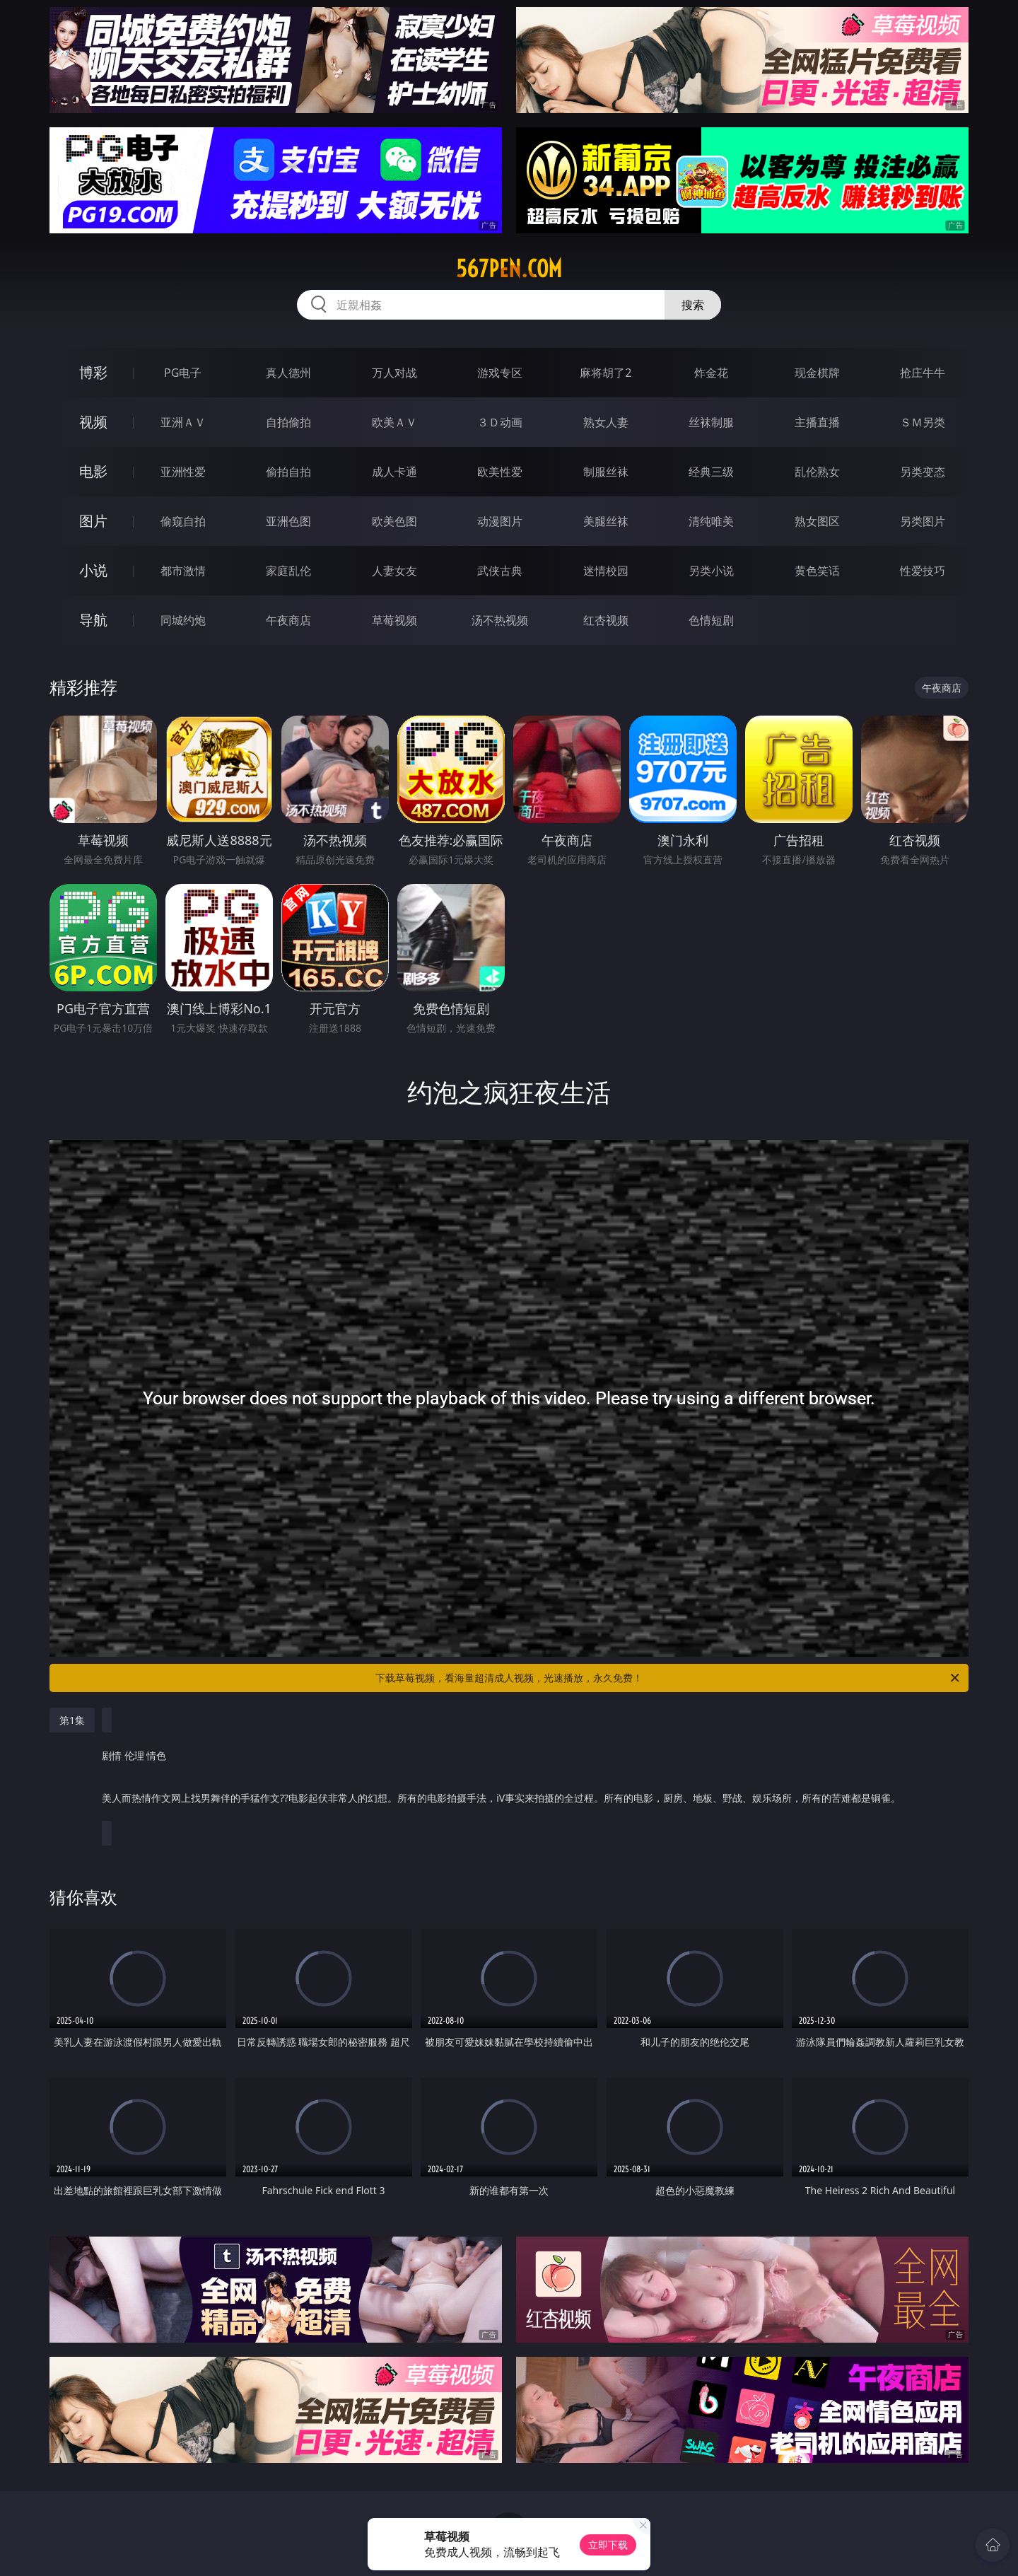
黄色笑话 (817, 570)
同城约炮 (183, 620)
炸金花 (711, 372)
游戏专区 (499, 372)
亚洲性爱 (183, 471)
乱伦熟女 (817, 471)
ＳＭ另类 (922, 422)
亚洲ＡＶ (183, 422)
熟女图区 (817, 521)
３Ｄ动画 (499, 422)
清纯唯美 (711, 521)
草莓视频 (394, 620)
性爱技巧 (922, 570)
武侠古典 (499, 570)
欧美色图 (394, 521)
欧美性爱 (499, 471)
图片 (93, 520)
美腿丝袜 (605, 521)
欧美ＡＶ (394, 422)
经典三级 (711, 471)
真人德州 (288, 372)
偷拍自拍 (288, 471)
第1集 (72, 1720)
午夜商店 (288, 620)
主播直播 (817, 422)
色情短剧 (711, 620)
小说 (93, 570)
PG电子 (182, 372)
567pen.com (509, 269)
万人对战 (394, 372)
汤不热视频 (500, 620)
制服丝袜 (605, 471)
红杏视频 (605, 620)
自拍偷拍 (288, 422)
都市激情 (183, 570)
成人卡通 (394, 471)
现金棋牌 (817, 372)
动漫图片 (499, 521)
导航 (93, 619)
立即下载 (608, 2544)
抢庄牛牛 (922, 372)
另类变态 (922, 471)
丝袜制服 (711, 422)
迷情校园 (605, 570)
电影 (93, 471)
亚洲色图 (288, 521)
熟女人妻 (605, 422)
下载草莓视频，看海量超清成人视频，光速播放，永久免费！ (668, 1677)
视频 (93, 421)
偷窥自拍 (183, 521)
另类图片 (922, 521)
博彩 (93, 372)
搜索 (692, 305)
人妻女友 (394, 570)
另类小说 (711, 570)
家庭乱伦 (288, 570)
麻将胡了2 (605, 372)
